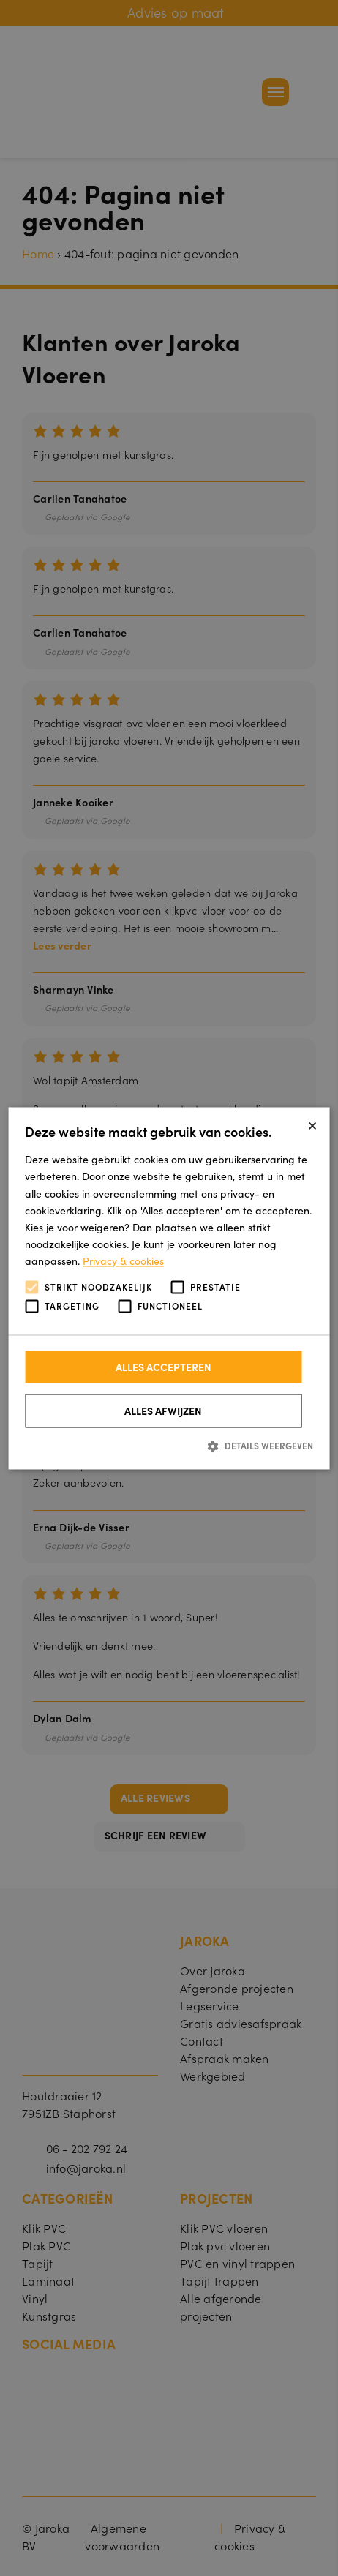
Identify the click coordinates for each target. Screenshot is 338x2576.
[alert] (169, 1288)
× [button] (312, 1123)
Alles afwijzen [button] (163, 1411)
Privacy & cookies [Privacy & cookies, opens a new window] (123, 1260)
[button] (169, 1446)
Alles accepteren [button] (163, 1367)
